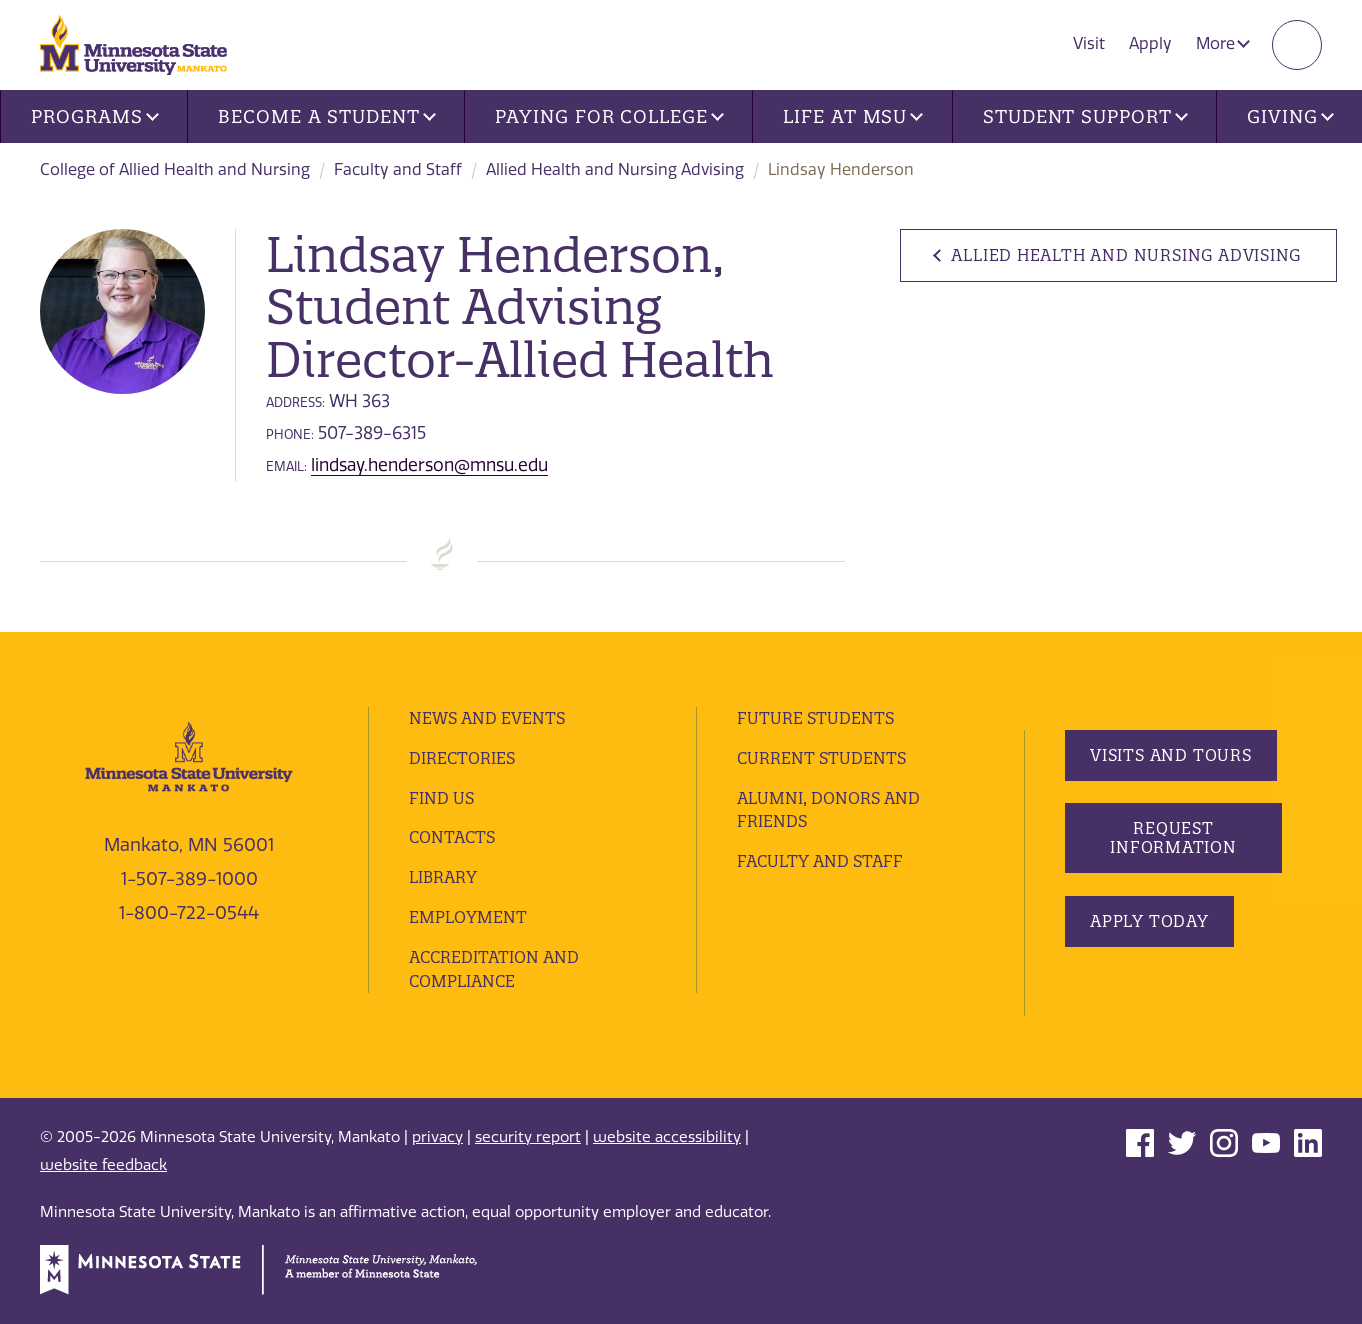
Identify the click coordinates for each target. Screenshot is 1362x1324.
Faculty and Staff (398, 169)
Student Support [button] (1085, 116)
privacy (437, 1137)
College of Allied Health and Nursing (175, 169)
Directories (462, 758)
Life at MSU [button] (853, 116)
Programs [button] (94, 116)
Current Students (821, 758)
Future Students (815, 718)
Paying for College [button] (609, 116)
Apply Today (1149, 921)
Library (443, 877)
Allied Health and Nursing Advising (615, 169)
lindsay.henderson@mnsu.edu (429, 465)
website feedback (103, 1165)
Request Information (1173, 837)
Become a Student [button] (326, 116)
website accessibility (667, 1137)
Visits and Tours (1171, 755)
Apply (1150, 43)
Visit (1089, 43)
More (1223, 43)
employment (468, 917)
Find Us (441, 798)
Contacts (452, 837)
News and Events (487, 718)
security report (528, 1137)
